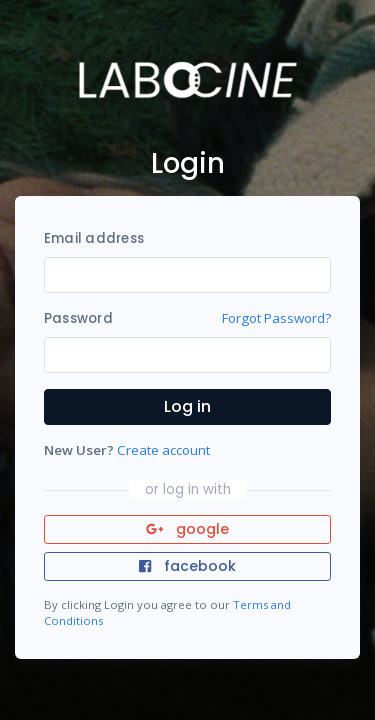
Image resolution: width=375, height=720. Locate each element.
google (187, 529)
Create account (163, 450)
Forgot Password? (276, 318)
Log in (187, 406)
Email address (94, 238)
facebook (187, 566)
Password (78, 318)
